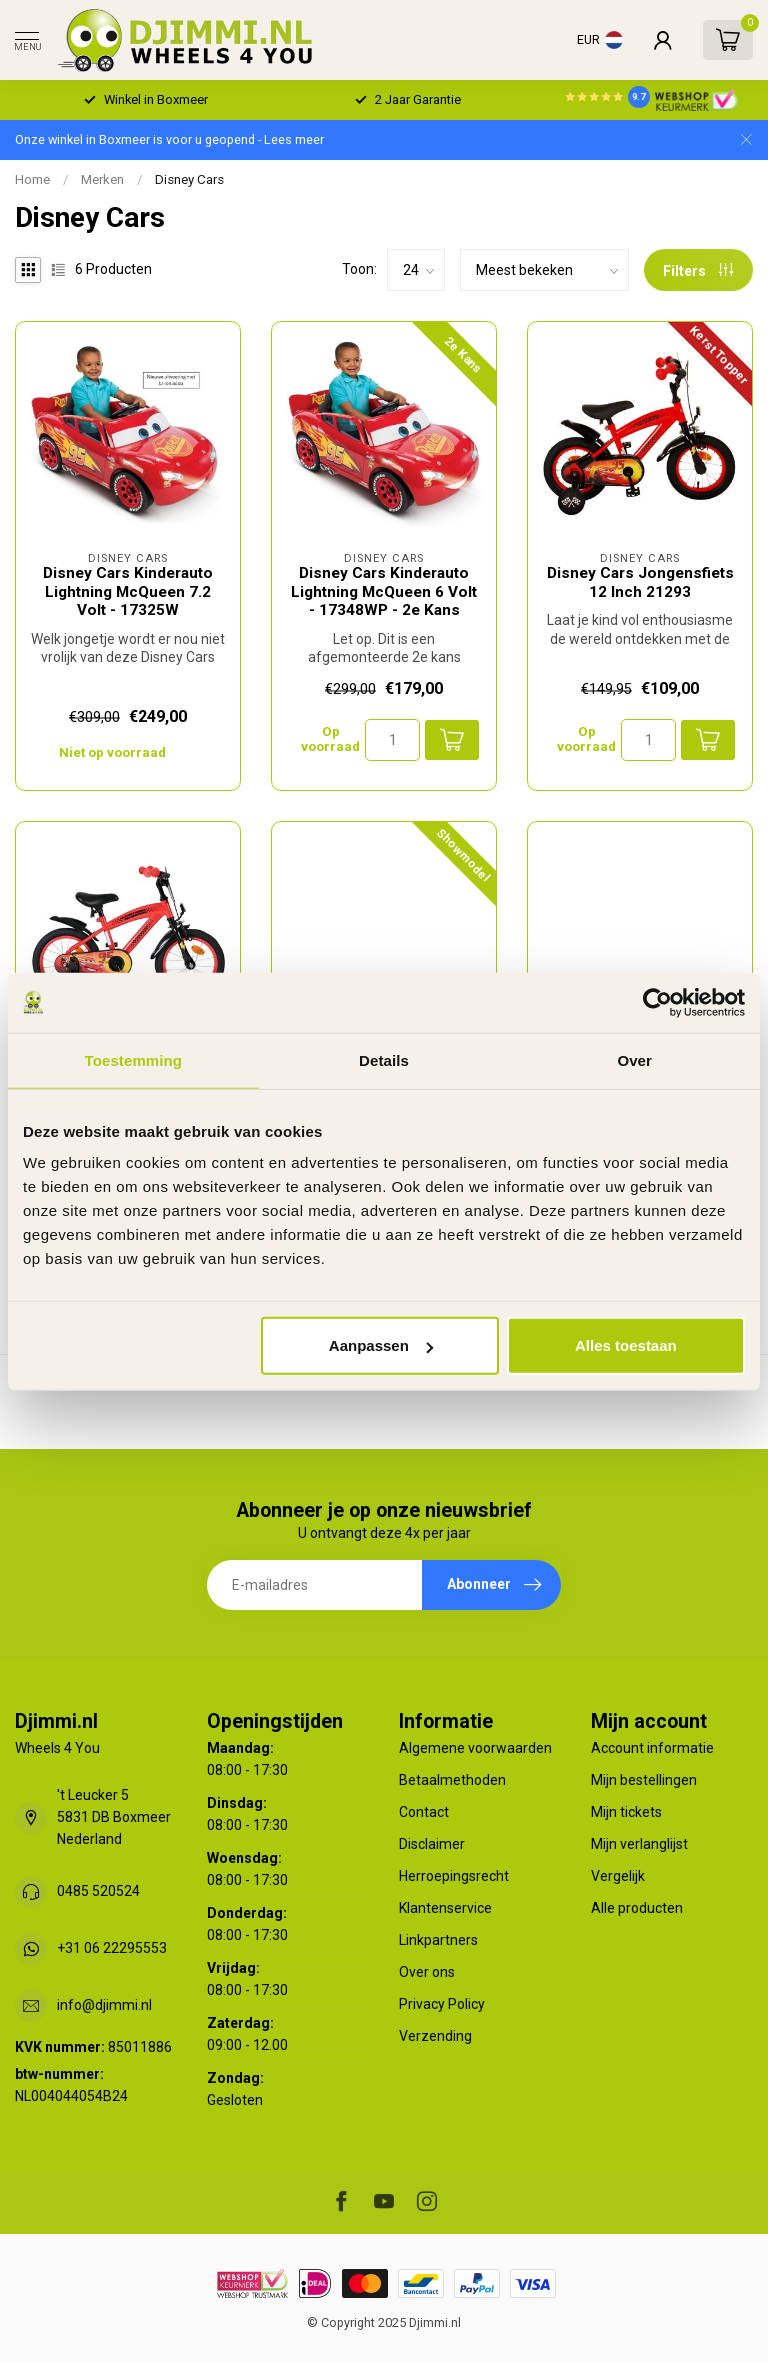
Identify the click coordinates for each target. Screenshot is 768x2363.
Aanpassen (381, 1345)
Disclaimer (432, 1844)
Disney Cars (189, 179)
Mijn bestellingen (644, 1780)
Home (32, 179)
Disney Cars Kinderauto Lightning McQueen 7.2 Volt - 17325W (128, 591)
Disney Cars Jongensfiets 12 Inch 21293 (640, 582)
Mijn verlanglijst (639, 1844)
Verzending (435, 2036)
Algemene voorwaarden (475, 1748)
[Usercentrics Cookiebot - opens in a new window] (657, 1002)
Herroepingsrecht (454, 1876)
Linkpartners (438, 1940)
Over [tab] (634, 1059)
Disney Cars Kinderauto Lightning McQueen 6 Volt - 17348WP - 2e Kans (384, 591)
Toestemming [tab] (134, 1059)
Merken (102, 179)
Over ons (427, 1972)
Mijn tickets (626, 1812)
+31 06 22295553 (112, 1948)
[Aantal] (392, 740)
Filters (698, 271)
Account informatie (652, 1748)
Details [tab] (384, 1059)
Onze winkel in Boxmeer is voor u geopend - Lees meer (169, 139)
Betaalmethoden (452, 1780)
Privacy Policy (442, 2004)
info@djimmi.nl (104, 2005)
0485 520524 (98, 1891)
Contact (424, 1812)
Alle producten (637, 1908)
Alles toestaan (626, 1345)
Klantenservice (445, 1908)
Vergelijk (618, 1876)
